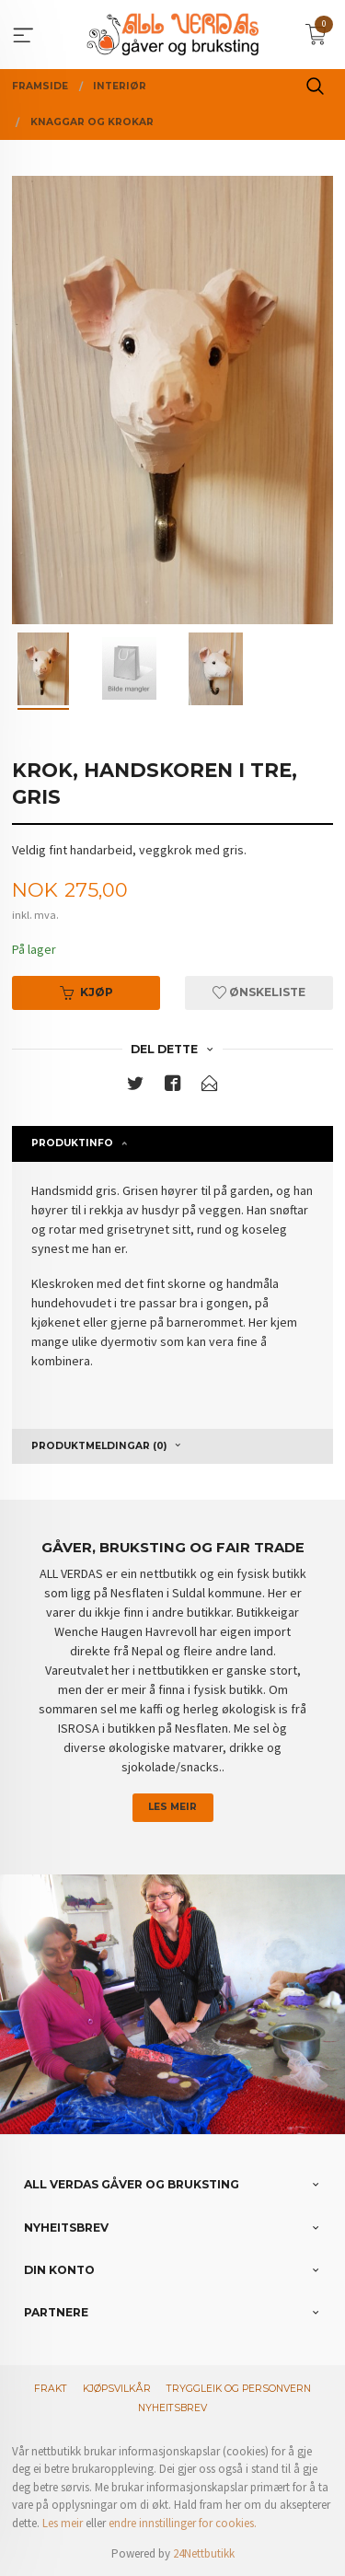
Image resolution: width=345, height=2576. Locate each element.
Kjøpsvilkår (117, 2389)
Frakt (50, 2389)
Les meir (172, 1807)
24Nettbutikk (204, 2553)
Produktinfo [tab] (72, 1143)
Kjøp (86, 992)
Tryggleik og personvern (239, 2389)
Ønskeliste (259, 992)
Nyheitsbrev (172, 2408)
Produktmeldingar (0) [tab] (99, 1446)
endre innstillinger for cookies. (183, 2523)
